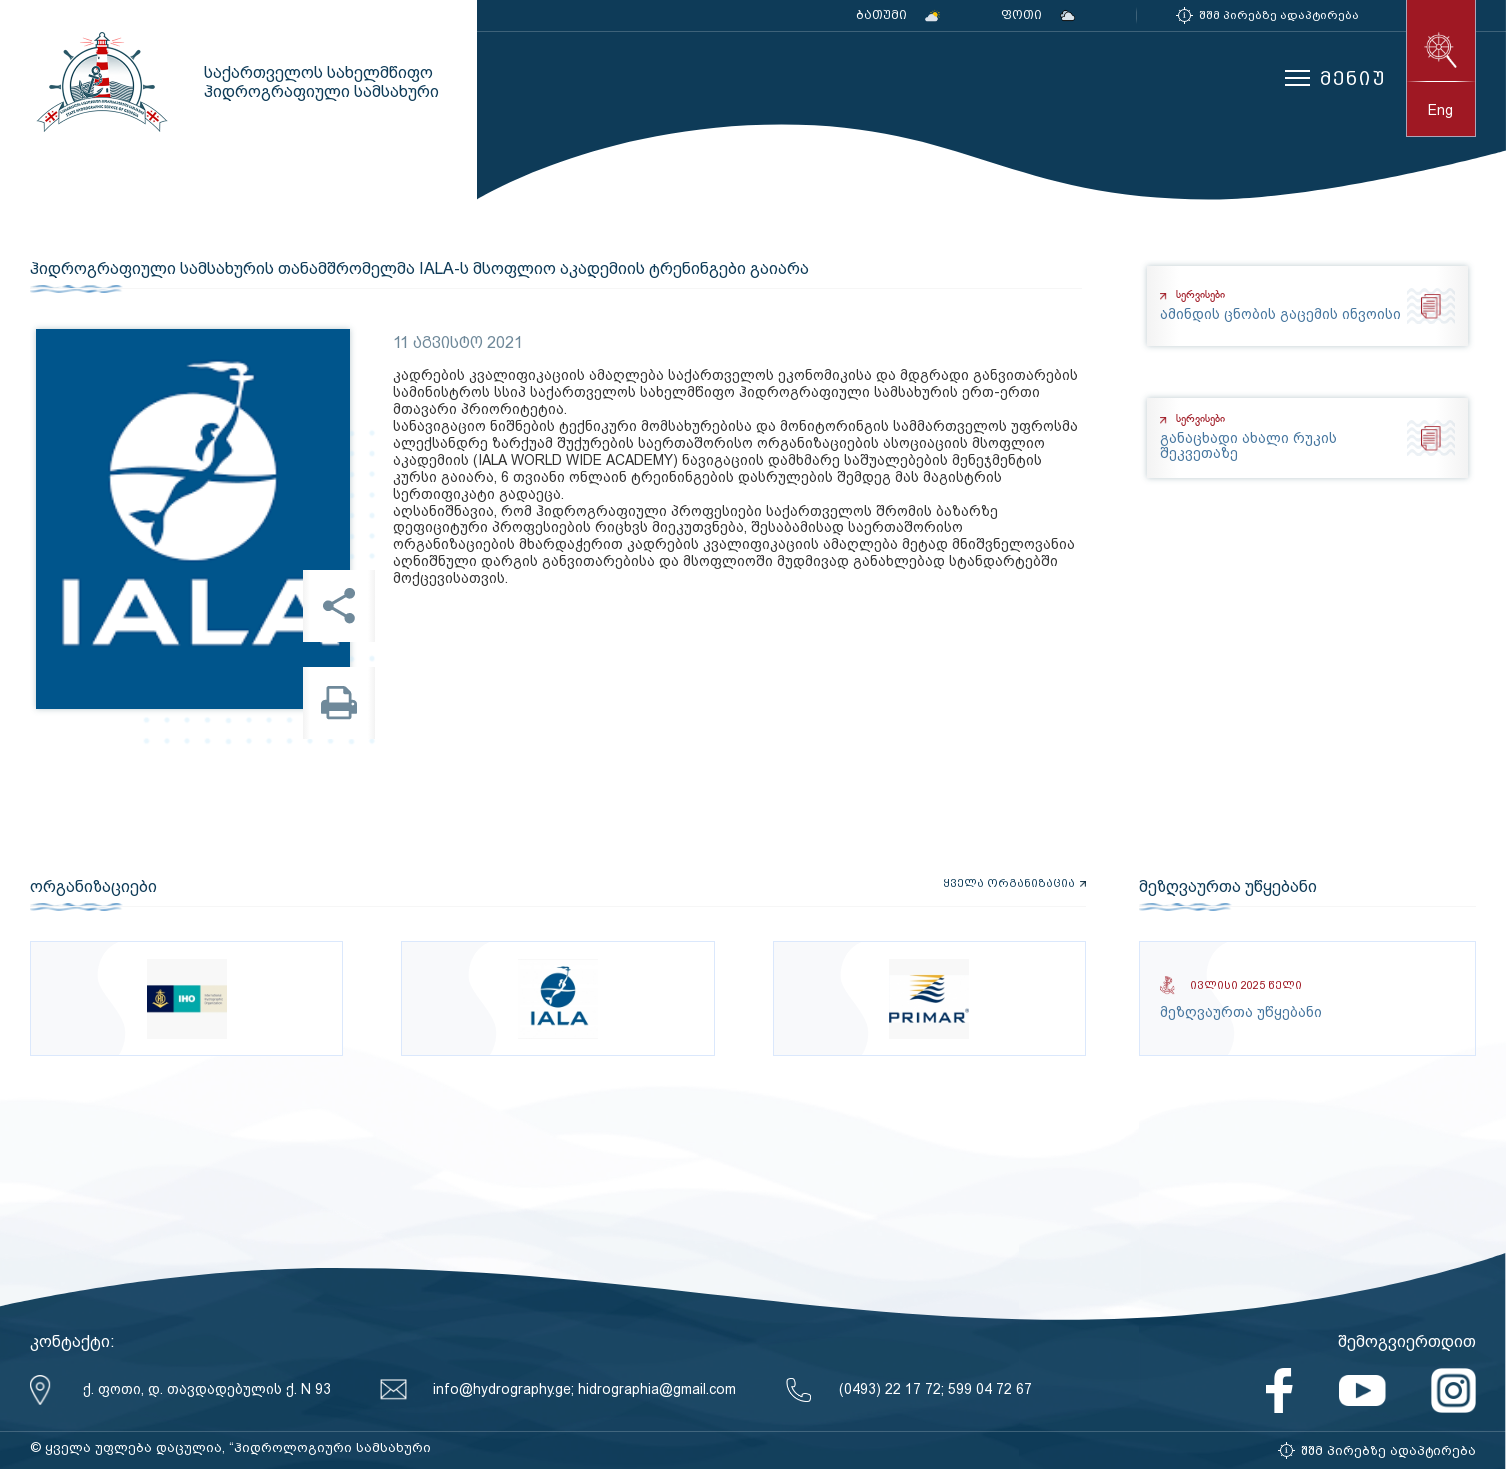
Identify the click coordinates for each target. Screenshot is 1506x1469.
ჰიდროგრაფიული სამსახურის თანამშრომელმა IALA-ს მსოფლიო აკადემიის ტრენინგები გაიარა (419, 269)
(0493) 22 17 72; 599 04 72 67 (935, 1389)
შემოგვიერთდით (1407, 1341)
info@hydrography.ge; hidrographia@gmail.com (584, 1389)
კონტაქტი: (72, 1341)
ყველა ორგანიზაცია (1009, 884)
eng (1440, 110)
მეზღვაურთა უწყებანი (1228, 887)
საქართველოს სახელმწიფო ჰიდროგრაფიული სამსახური (100, 82)
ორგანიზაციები (93, 887)
